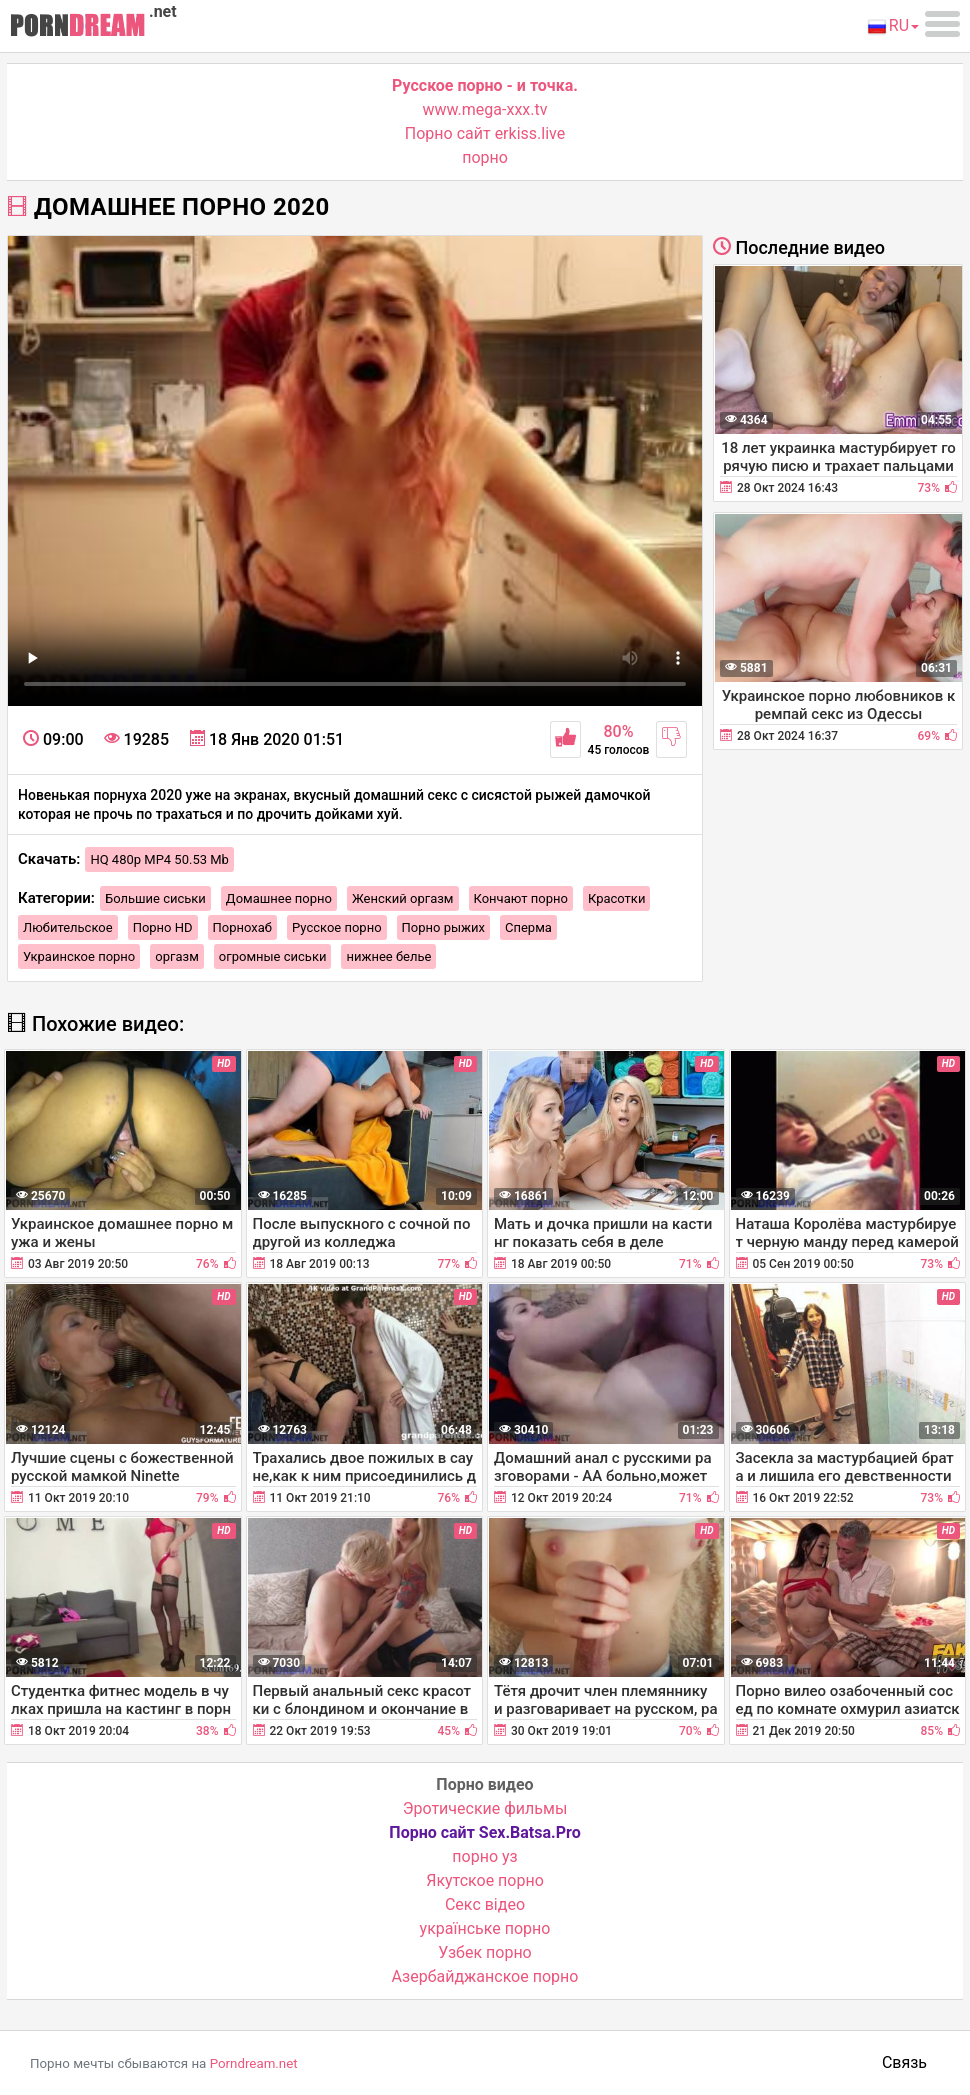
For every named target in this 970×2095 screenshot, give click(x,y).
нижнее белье (388, 956)
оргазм (177, 956)
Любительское (68, 927)
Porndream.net (254, 2063)
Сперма (528, 927)
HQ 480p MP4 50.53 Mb (159, 859)
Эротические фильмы (485, 1808)
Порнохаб (242, 927)
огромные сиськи (273, 956)
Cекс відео (485, 1904)
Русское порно (337, 927)
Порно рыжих (443, 927)
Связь (904, 2062)
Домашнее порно (279, 898)
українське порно (485, 1928)
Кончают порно (521, 898)
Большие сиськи (155, 898)
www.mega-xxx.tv (485, 109)
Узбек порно (485, 1952)
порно (485, 157)
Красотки (616, 898)
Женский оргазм (403, 898)
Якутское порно (485, 1880)
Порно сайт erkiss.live (485, 133)
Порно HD (163, 927)
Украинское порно (79, 956)
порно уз (484, 1856)
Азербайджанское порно (485, 1976)
